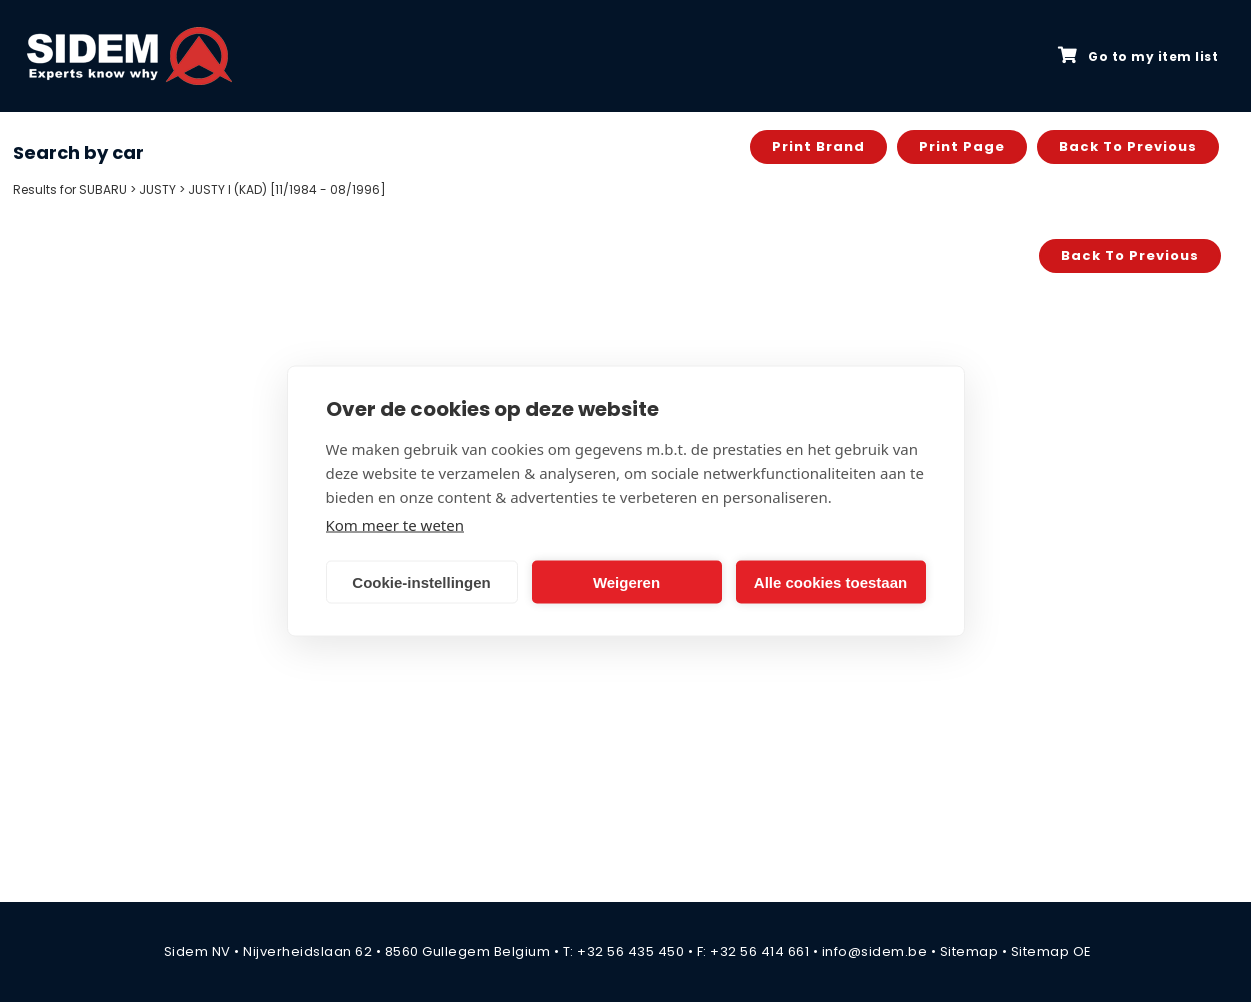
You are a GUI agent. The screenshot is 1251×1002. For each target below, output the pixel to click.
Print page (962, 146)
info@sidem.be (875, 951)
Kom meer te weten (395, 525)
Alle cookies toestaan (830, 581)
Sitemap (969, 951)
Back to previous (1128, 146)
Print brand (818, 146)
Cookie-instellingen (421, 581)
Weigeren (626, 581)
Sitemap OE (1051, 951)
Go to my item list (1138, 56)
